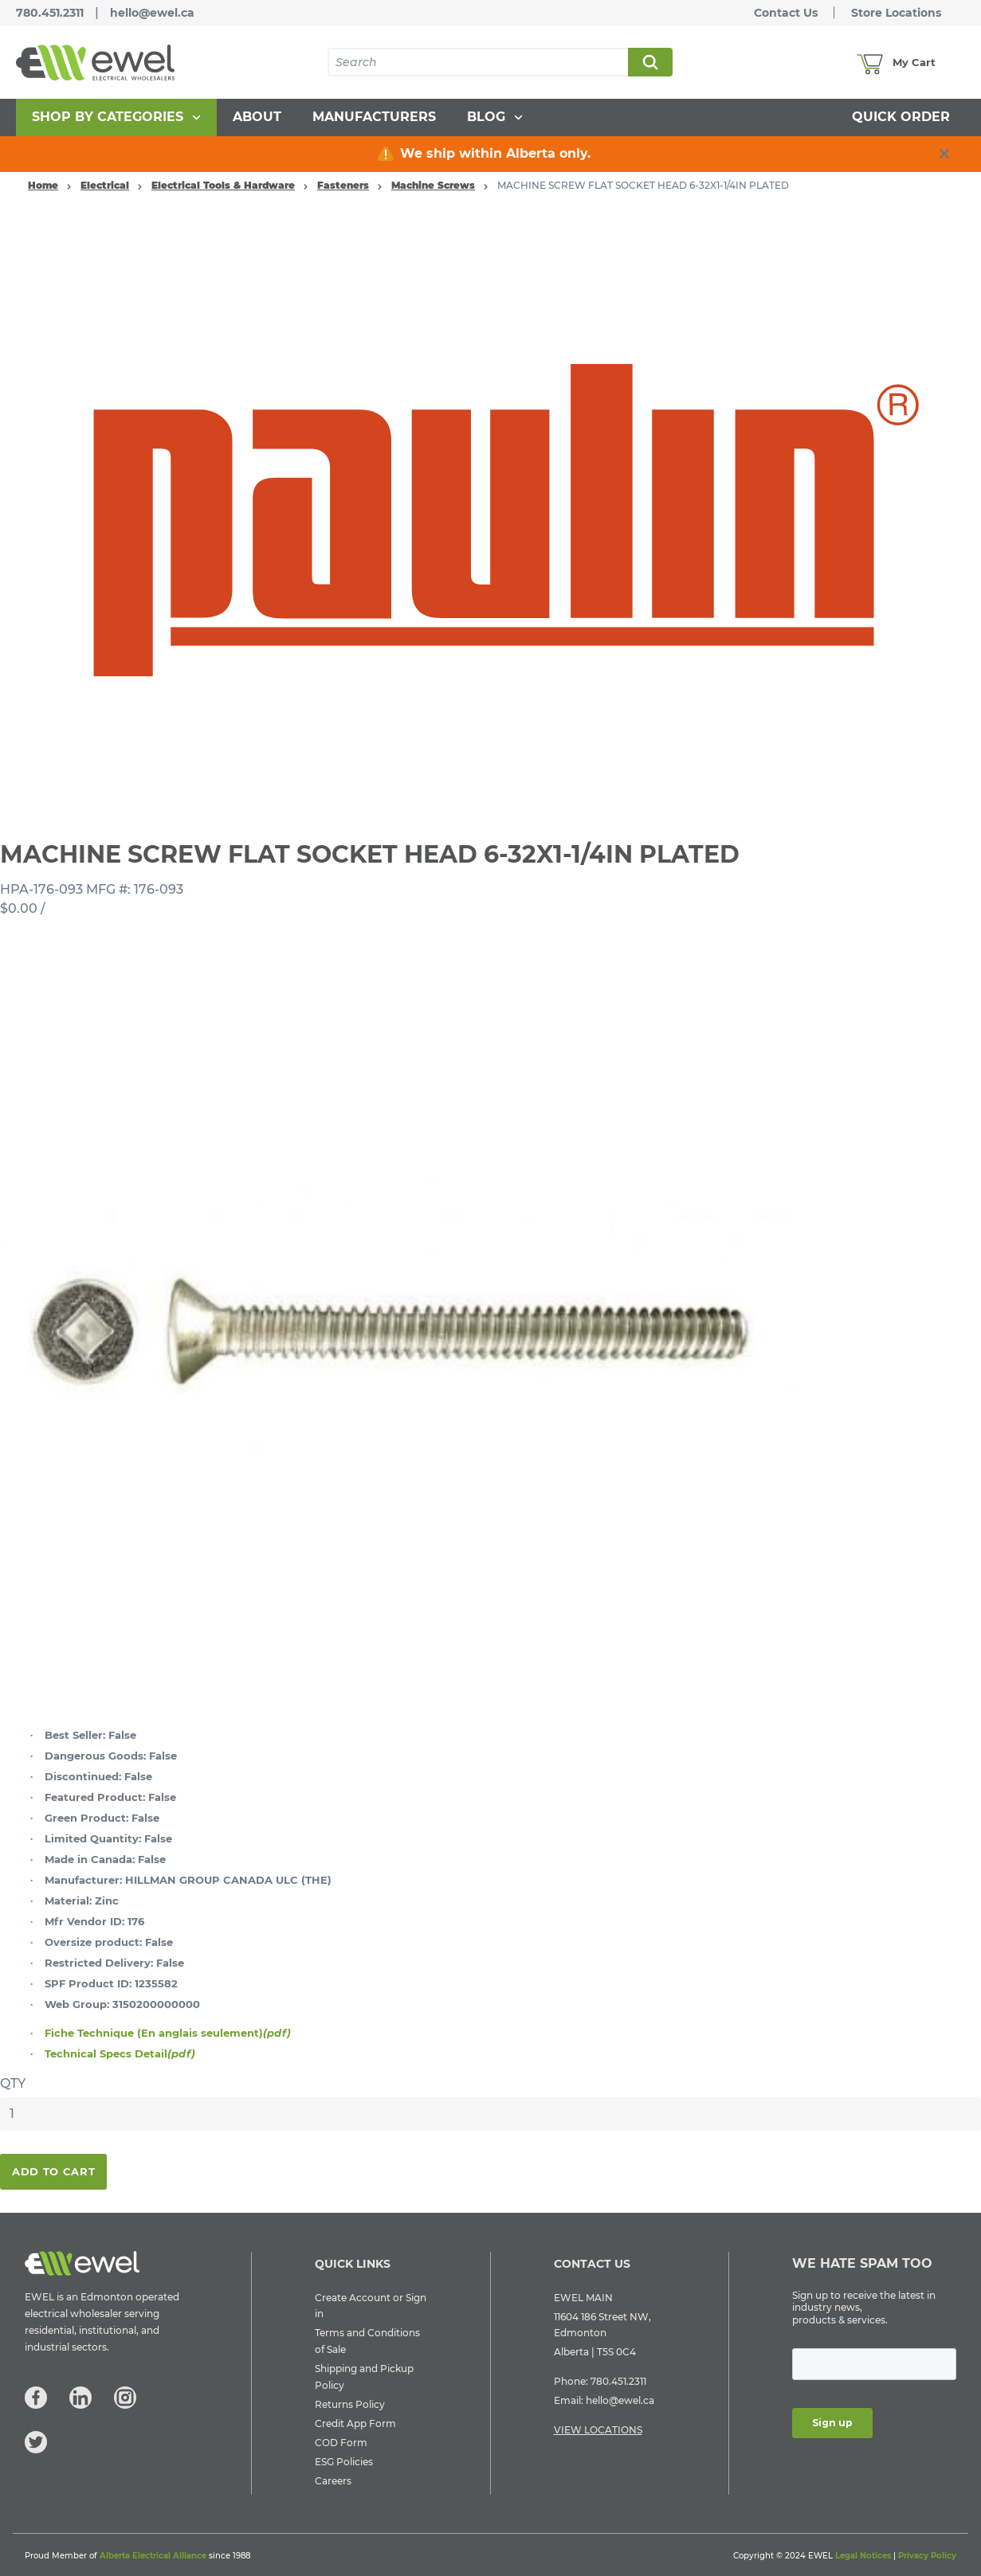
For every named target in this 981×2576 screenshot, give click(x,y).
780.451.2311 (50, 13)
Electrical (104, 185)
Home (43, 185)
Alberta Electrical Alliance (153, 2556)
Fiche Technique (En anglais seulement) (168, 2032)
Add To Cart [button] (53, 2171)
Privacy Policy (927, 2556)
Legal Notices (863, 2556)
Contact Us (786, 13)
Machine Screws (433, 185)
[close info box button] (944, 154)
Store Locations (896, 13)
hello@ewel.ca (152, 13)
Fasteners (343, 185)
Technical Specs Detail (120, 2053)
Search (649, 62)
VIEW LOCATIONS (598, 2430)
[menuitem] (116, 117)
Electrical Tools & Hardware (223, 185)
